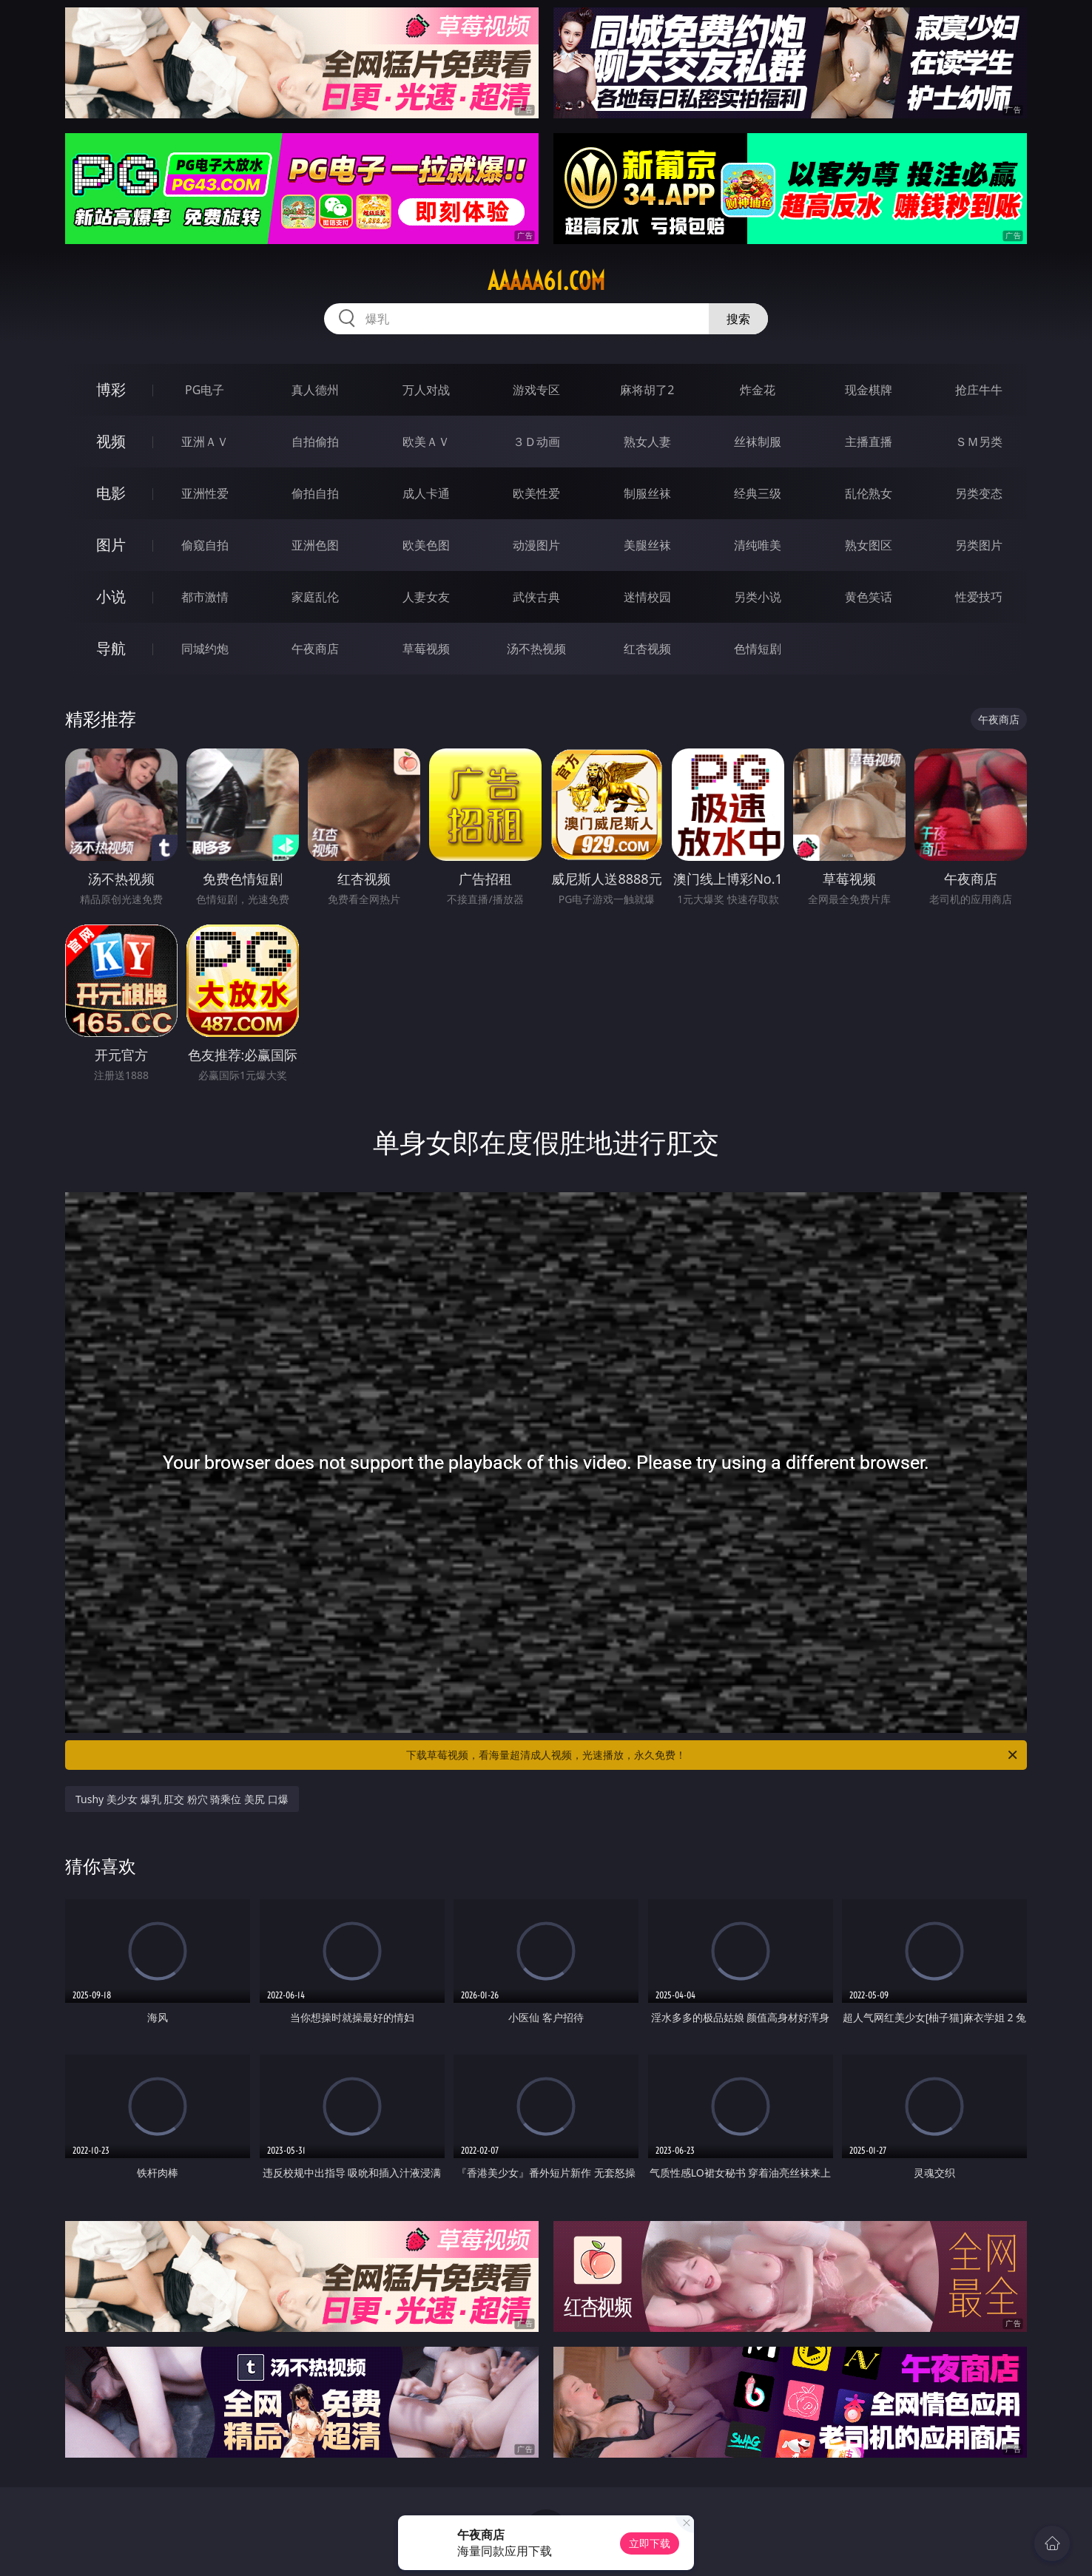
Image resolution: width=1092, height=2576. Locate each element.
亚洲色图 (315, 545)
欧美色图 (426, 545)
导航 (111, 648)
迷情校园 (647, 597)
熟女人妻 (647, 441)
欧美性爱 (536, 493)
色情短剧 (757, 648)
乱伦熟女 (868, 493)
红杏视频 (647, 648)
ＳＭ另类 (978, 441)
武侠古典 (536, 597)
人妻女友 (426, 597)
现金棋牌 (868, 390)
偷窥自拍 (205, 545)
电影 (111, 493)
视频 (111, 441)
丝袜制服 (757, 441)
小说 (111, 596)
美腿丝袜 (647, 545)
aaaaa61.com (546, 281)
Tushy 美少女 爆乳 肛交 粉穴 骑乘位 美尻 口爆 (182, 1799)
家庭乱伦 (315, 597)
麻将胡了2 (647, 390)
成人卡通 (426, 493)
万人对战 (426, 390)
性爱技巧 (978, 597)
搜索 (738, 319)
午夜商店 (315, 648)
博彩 (111, 389)
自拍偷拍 (315, 441)
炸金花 (757, 390)
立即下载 (649, 2543)
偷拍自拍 (315, 493)
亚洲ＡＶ (205, 441)
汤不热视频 (536, 648)
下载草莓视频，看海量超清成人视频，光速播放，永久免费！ (712, 1755)
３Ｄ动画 (536, 441)
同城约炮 (205, 648)
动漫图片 (536, 545)
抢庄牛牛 (978, 390)
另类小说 (757, 597)
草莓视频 (426, 648)
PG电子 (204, 390)
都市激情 (205, 597)
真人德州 (315, 390)
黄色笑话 (868, 597)
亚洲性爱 (205, 493)
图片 (111, 545)
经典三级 (757, 493)
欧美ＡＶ (426, 441)
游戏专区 (536, 390)
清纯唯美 (757, 545)
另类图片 (978, 545)
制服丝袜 (647, 493)
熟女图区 (868, 545)
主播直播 (868, 441)
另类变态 (978, 493)
